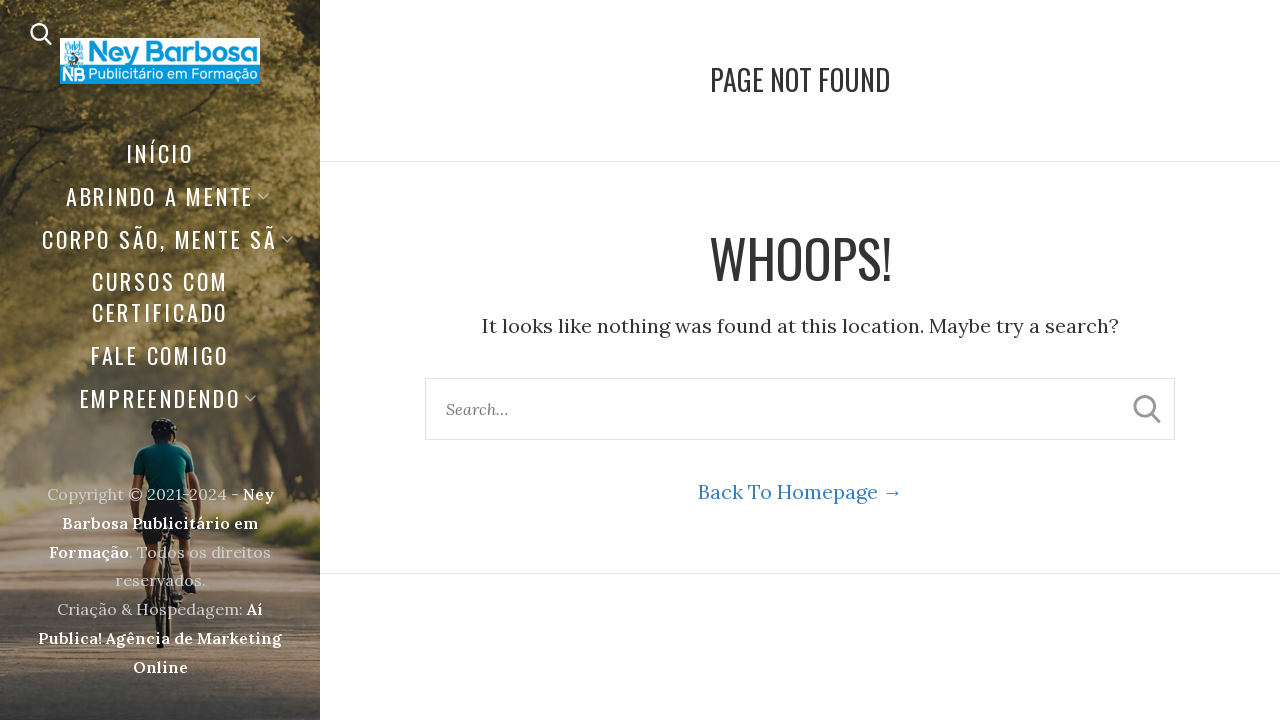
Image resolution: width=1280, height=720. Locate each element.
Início (160, 153)
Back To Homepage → (800, 491)
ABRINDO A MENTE (160, 196)
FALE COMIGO (160, 355)
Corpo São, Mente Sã (159, 239)
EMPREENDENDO (160, 398)
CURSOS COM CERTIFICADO (160, 296)
